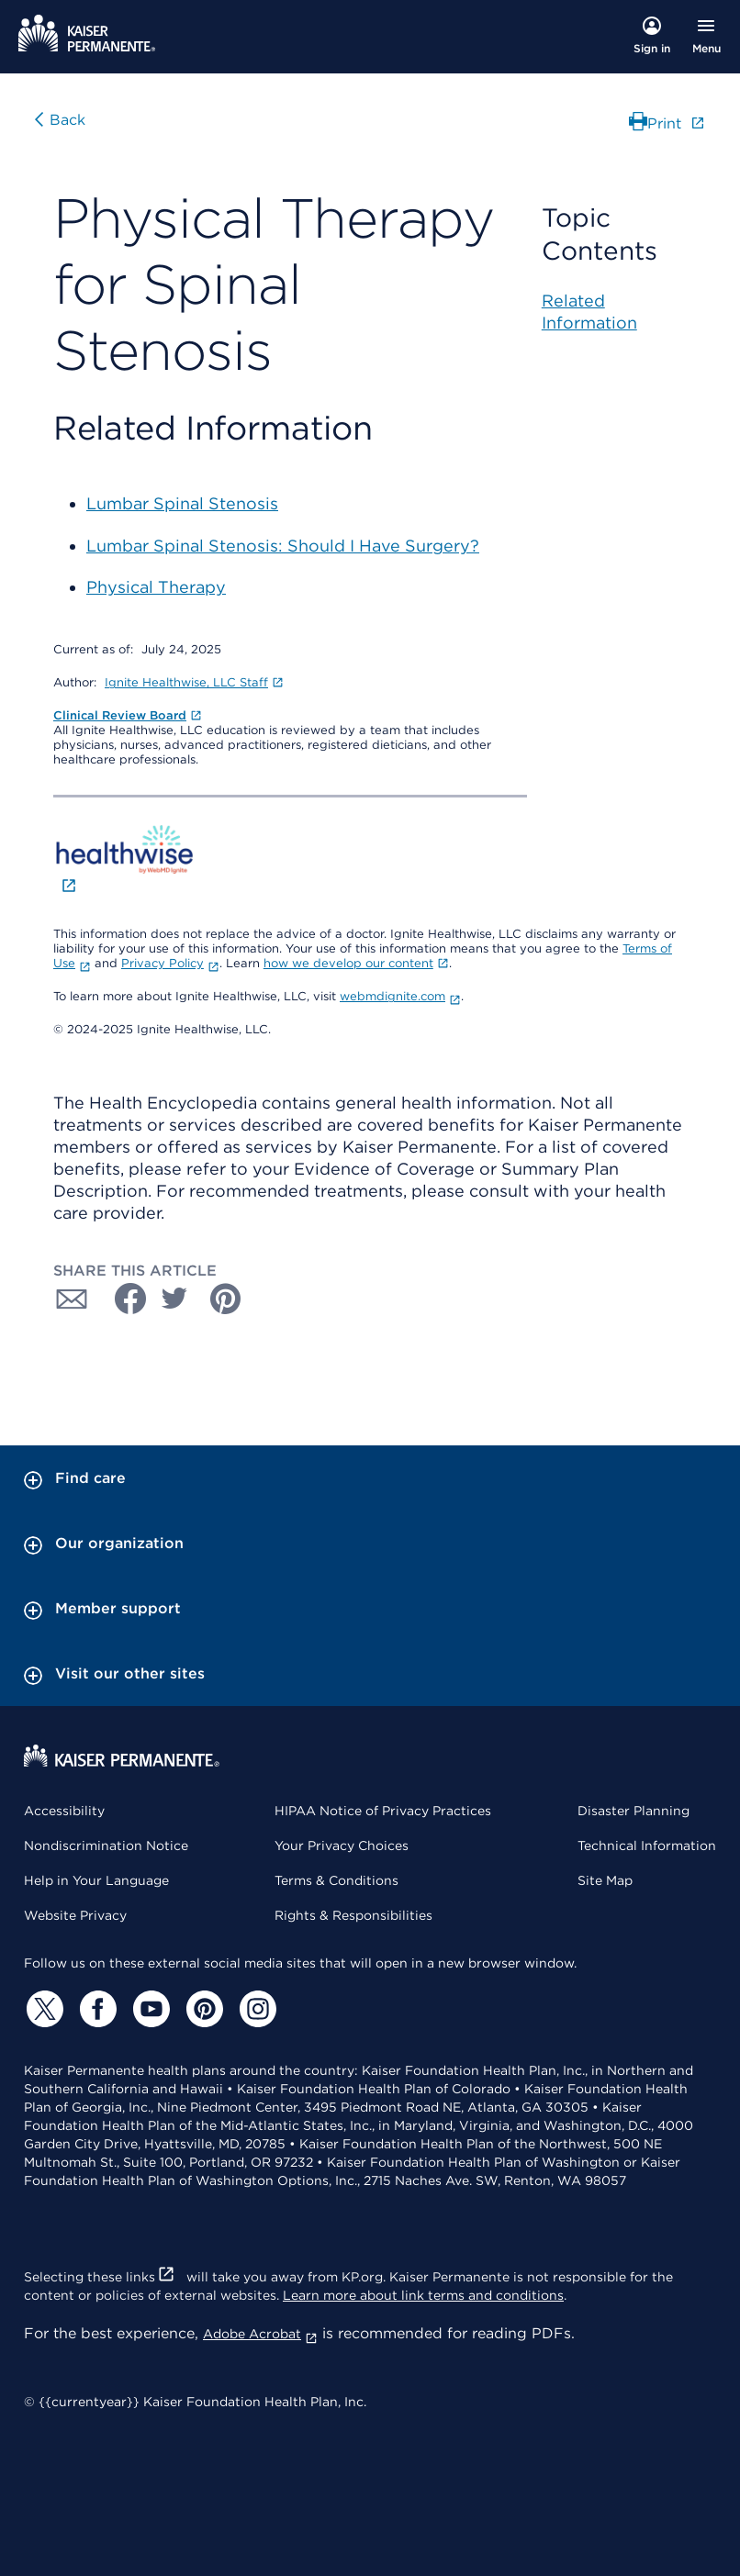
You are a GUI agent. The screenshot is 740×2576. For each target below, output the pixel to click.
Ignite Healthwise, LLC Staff (194, 682)
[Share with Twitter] (174, 1298)
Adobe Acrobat (260, 2333)
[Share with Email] (71, 1298)
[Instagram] (255, 2009)
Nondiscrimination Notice (106, 1845)
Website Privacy (75, 1915)
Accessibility (64, 1810)
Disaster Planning (633, 1810)
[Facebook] (95, 2009)
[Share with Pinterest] (225, 1298)
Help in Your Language (96, 1880)
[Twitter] (42, 2009)
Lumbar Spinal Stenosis (182, 503)
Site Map (605, 1880)
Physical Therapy (156, 587)
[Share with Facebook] (123, 1298)
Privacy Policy (170, 963)
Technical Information (646, 1845)
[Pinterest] (202, 2009)
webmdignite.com (400, 996)
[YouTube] (148, 2009)
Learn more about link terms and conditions (423, 2295)
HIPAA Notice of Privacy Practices (383, 1810)
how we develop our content (356, 963)
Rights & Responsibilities (353, 1915)
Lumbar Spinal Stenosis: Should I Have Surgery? (282, 545)
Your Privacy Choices (342, 1845)
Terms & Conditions (336, 1880)
